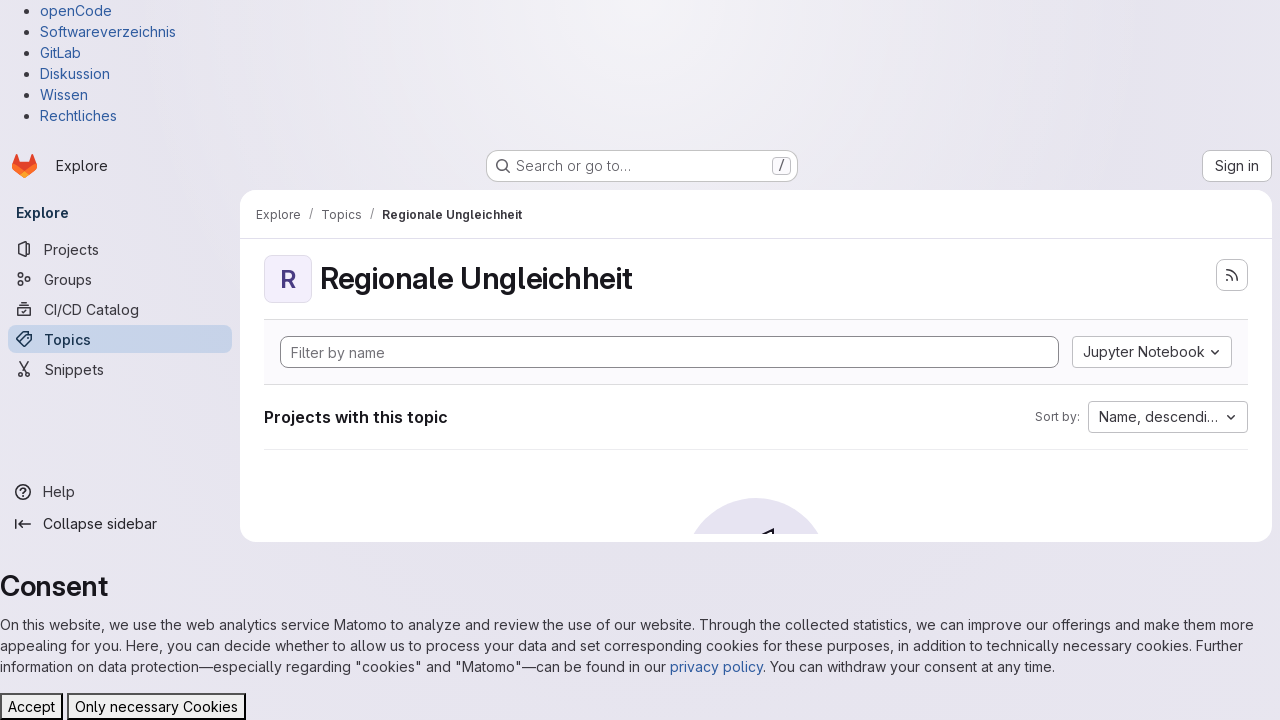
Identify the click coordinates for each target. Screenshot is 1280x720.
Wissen (64, 94)
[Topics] (120, 339)
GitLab (60, 52)
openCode (76, 10)
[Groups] (120, 279)
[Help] (120, 492)
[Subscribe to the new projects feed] (1232, 275)
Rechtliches (78, 115)
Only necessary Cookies (156, 706)
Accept (31, 706)
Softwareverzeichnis (108, 31)
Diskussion (75, 73)
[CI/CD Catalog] (120, 309)
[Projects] (120, 249)
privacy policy (716, 666)
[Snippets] (120, 369)
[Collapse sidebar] (120, 524)
